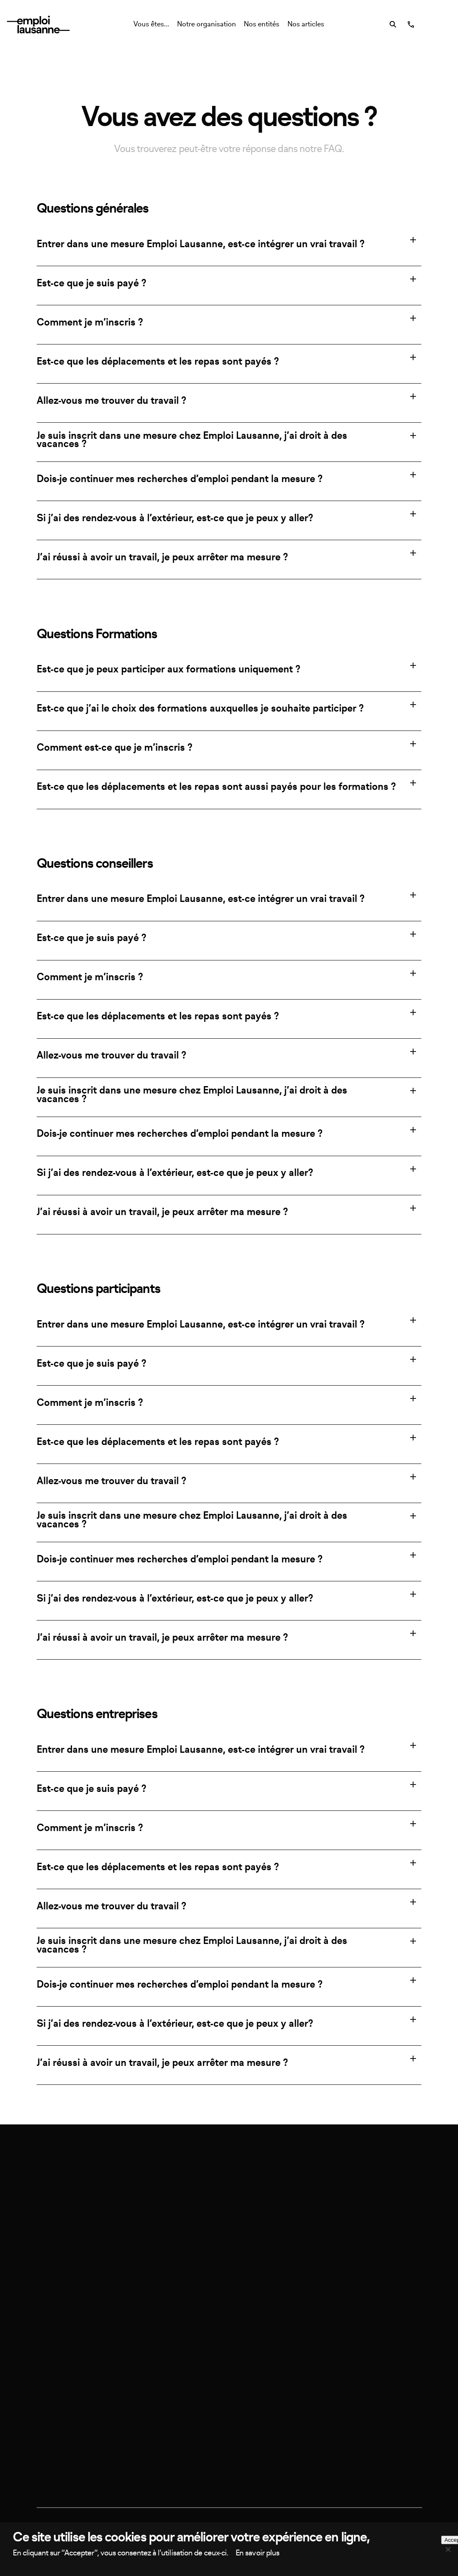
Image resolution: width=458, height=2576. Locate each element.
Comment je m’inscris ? (90, 322)
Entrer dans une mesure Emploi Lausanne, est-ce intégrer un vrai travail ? (201, 244)
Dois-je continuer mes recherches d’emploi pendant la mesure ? (179, 479)
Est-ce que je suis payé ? (91, 283)
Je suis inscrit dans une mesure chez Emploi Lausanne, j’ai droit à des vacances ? (192, 440)
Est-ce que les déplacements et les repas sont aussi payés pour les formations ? (216, 787)
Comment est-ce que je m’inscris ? (114, 748)
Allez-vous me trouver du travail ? (111, 401)
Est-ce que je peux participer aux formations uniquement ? (168, 669)
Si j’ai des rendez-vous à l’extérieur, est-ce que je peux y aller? (175, 518)
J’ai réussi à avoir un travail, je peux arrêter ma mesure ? (162, 557)
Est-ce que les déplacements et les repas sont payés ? (158, 362)
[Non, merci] (448, 2549)
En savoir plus (257, 2553)
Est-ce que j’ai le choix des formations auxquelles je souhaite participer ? (200, 709)
